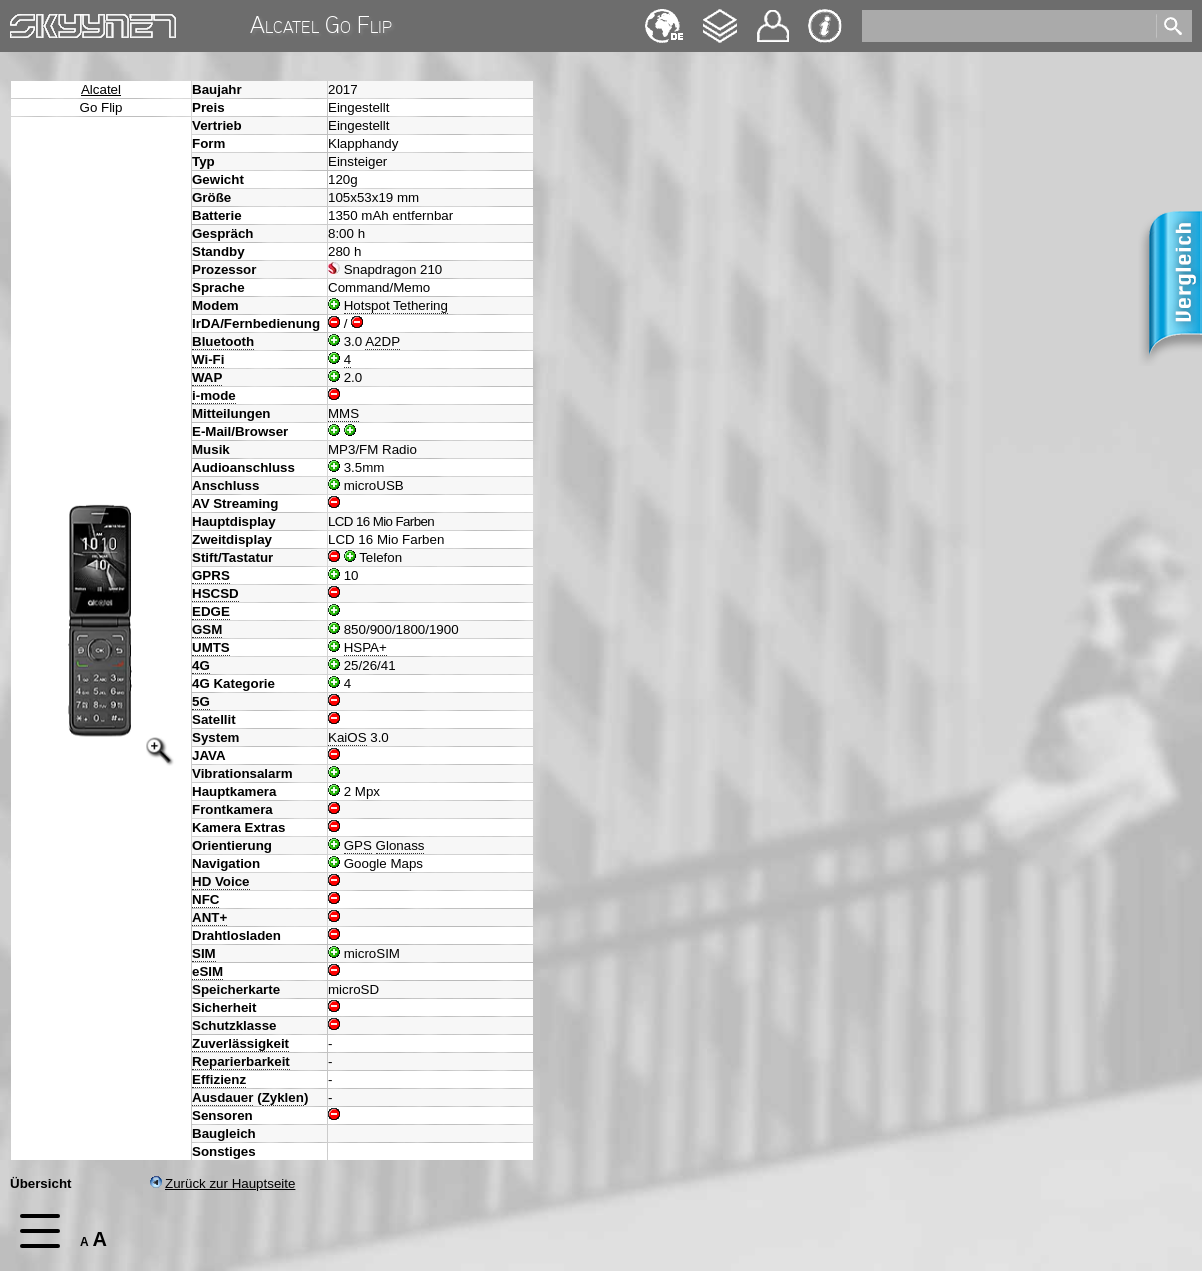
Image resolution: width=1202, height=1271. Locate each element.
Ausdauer (222, 1097)
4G (201, 665)
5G (201, 701)
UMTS (211, 647)
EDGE (211, 611)
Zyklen (283, 1097)
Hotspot (367, 305)
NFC (205, 899)
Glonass (400, 845)
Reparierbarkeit (241, 1061)
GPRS (211, 575)
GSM (207, 629)
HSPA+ (365, 647)
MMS (343, 413)
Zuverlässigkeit (240, 1043)
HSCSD (215, 593)
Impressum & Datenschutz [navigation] (825, 26)
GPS (358, 845)
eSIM (207, 971)
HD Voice (221, 881)
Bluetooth (223, 341)
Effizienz (219, 1079)
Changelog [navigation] (720, 16)
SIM (204, 953)
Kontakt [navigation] (773, 17)
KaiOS (347, 737)
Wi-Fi (208, 359)
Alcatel (101, 89)
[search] (1007, 26)
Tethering (420, 305)
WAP (207, 377)
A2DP (382, 341)
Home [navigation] (28, 21)
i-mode (214, 395)
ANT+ (209, 917)
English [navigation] (664, 16)
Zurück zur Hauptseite (222, 1183)
